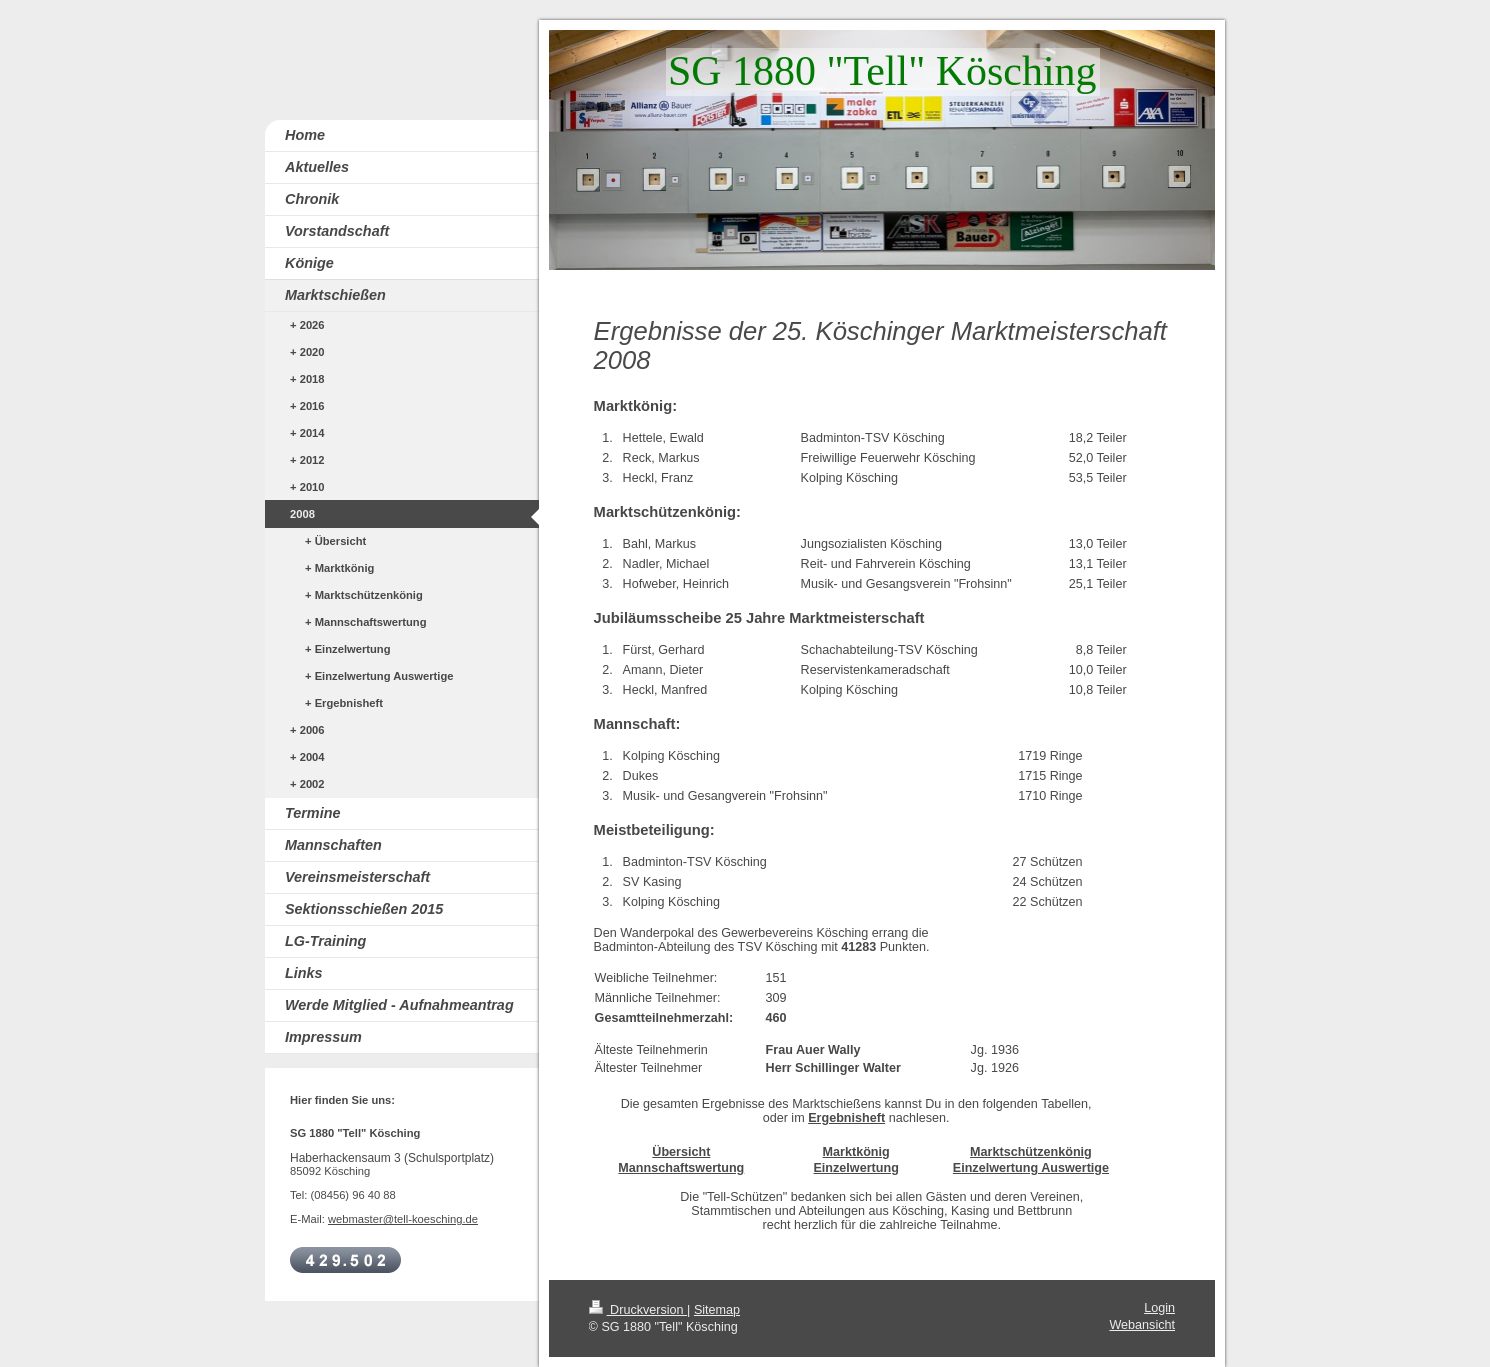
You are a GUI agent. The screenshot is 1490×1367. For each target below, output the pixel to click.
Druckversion (638, 1310)
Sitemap (717, 1310)
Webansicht (1142, 1325)
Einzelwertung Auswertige (1031, 1168)
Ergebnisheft (846, 1118)
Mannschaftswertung (681, 1168)
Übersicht (681, 1152)
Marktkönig (856, 1152)
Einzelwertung (855, 1168)
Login (1159, 1308)
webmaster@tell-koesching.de (403, 1219)
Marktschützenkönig (1031, 1152)
